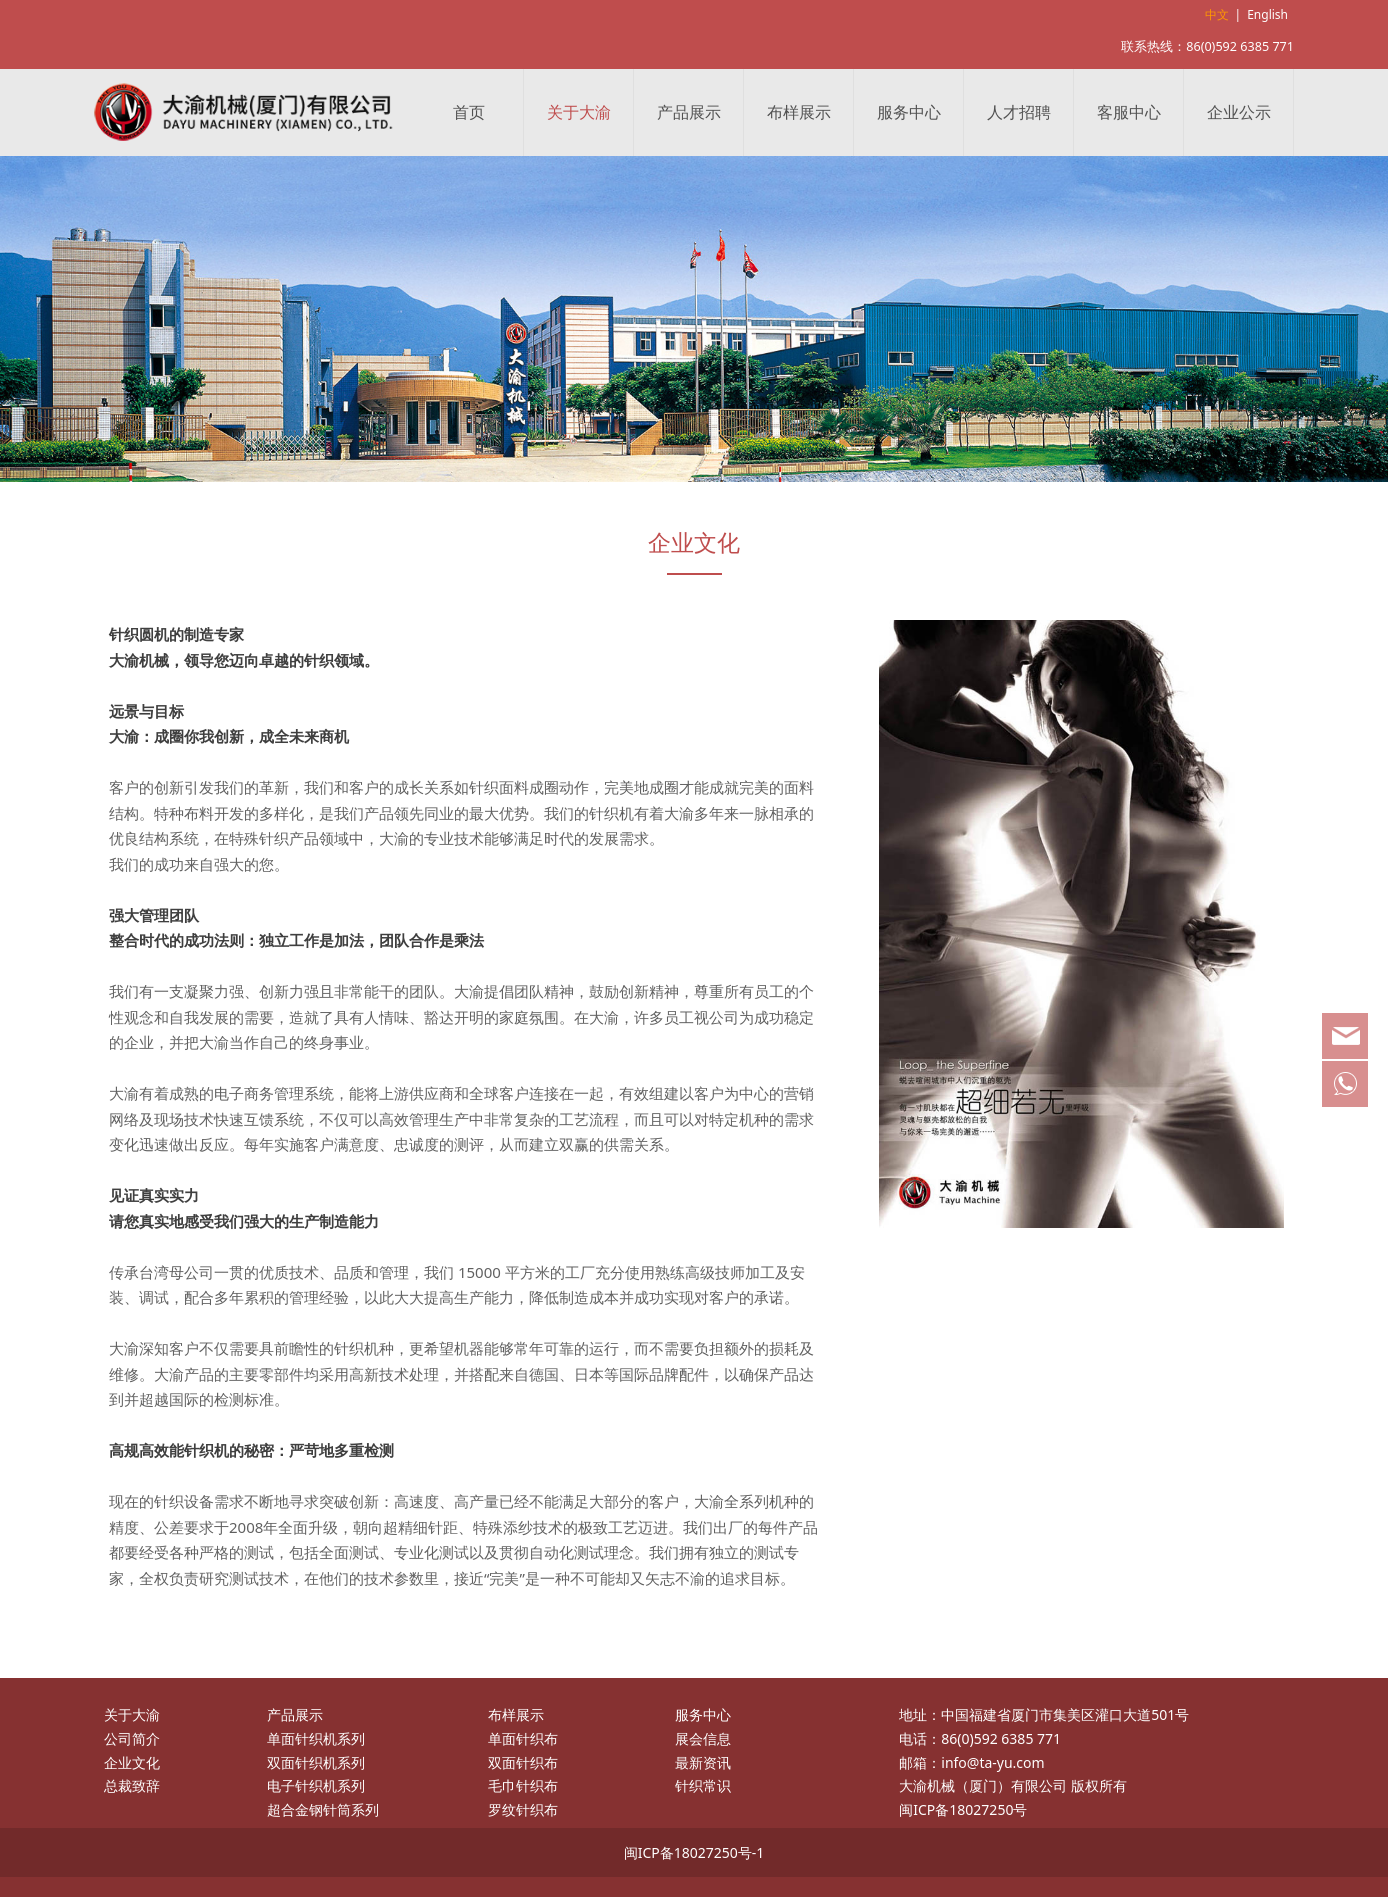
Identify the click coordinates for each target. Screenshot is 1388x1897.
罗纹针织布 (523, 1809)
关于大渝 (579, 112)
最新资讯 (703, 1762)
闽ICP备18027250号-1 (694, 1852)
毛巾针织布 (523, 1785)
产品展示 (689, 112)
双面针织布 (523, 1762)
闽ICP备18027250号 (963, 1809)
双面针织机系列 (316, 1762)
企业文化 (132, 1762)
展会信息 (703, 1738)
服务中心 (909, 112)
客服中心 (1129, 112)
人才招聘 (1019, 112)
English (1267, 14)
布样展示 (799, 112)
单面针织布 (523, 1738)
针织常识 (703, 1785)
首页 (469, 112)
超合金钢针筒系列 (323, 1809)
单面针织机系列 (316, 1738)
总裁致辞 (132, 1785)
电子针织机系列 (316, 1785)
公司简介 (132, 1738)
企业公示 (1239, 112)
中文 (1217, 14)
